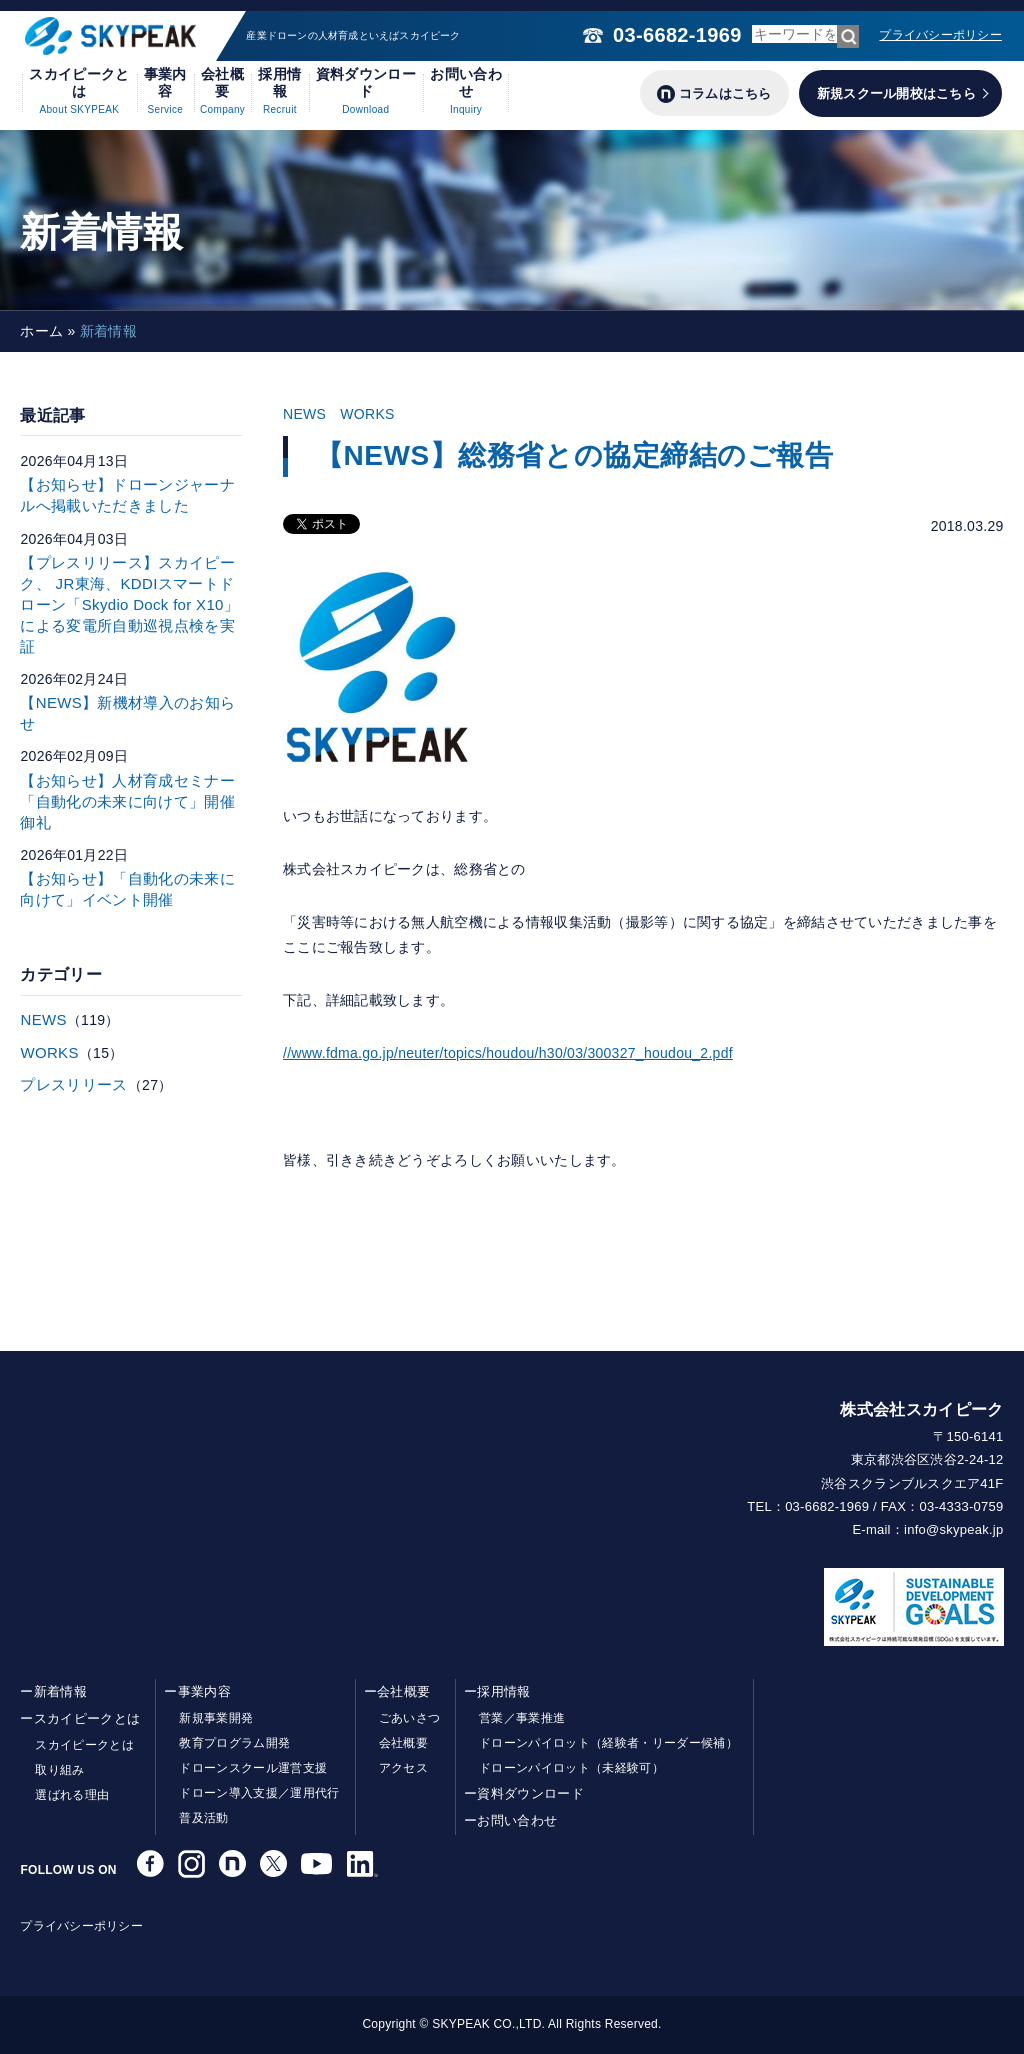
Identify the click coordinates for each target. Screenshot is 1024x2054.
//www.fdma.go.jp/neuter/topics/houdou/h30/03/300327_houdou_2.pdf (508, 1053)
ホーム (41, 331)
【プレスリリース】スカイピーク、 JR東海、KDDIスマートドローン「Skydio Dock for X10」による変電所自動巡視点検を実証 (129, 604)
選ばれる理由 (72, 1795)
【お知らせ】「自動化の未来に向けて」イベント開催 (127, 889)
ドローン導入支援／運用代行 (259, 1793)
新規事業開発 (216, 1718)
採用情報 (279, 90)
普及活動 (203, 1818)
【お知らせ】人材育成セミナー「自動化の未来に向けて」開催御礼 (127, 801)
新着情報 (60, 1691)
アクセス (403, 1768)
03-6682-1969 (677, 35)
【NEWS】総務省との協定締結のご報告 (574, 455)
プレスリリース (73, 1084)
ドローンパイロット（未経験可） (571, 1768)
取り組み (59, 1770)
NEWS (304, 414)
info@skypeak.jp (953, 1529)
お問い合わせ (466, 90)
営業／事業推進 (522, 1718)
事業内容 (165, 90)
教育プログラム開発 (234, 1743)
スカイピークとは (79, 90)
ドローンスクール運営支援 (253, 1768)
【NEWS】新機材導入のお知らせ (127, 713)
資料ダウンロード (366, 90)
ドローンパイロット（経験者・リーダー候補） (608, 1743)
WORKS (367, 414)
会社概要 (222, 90)
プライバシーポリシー (940, 35)
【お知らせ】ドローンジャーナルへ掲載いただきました (127, 495)
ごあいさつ (410, 1718)
